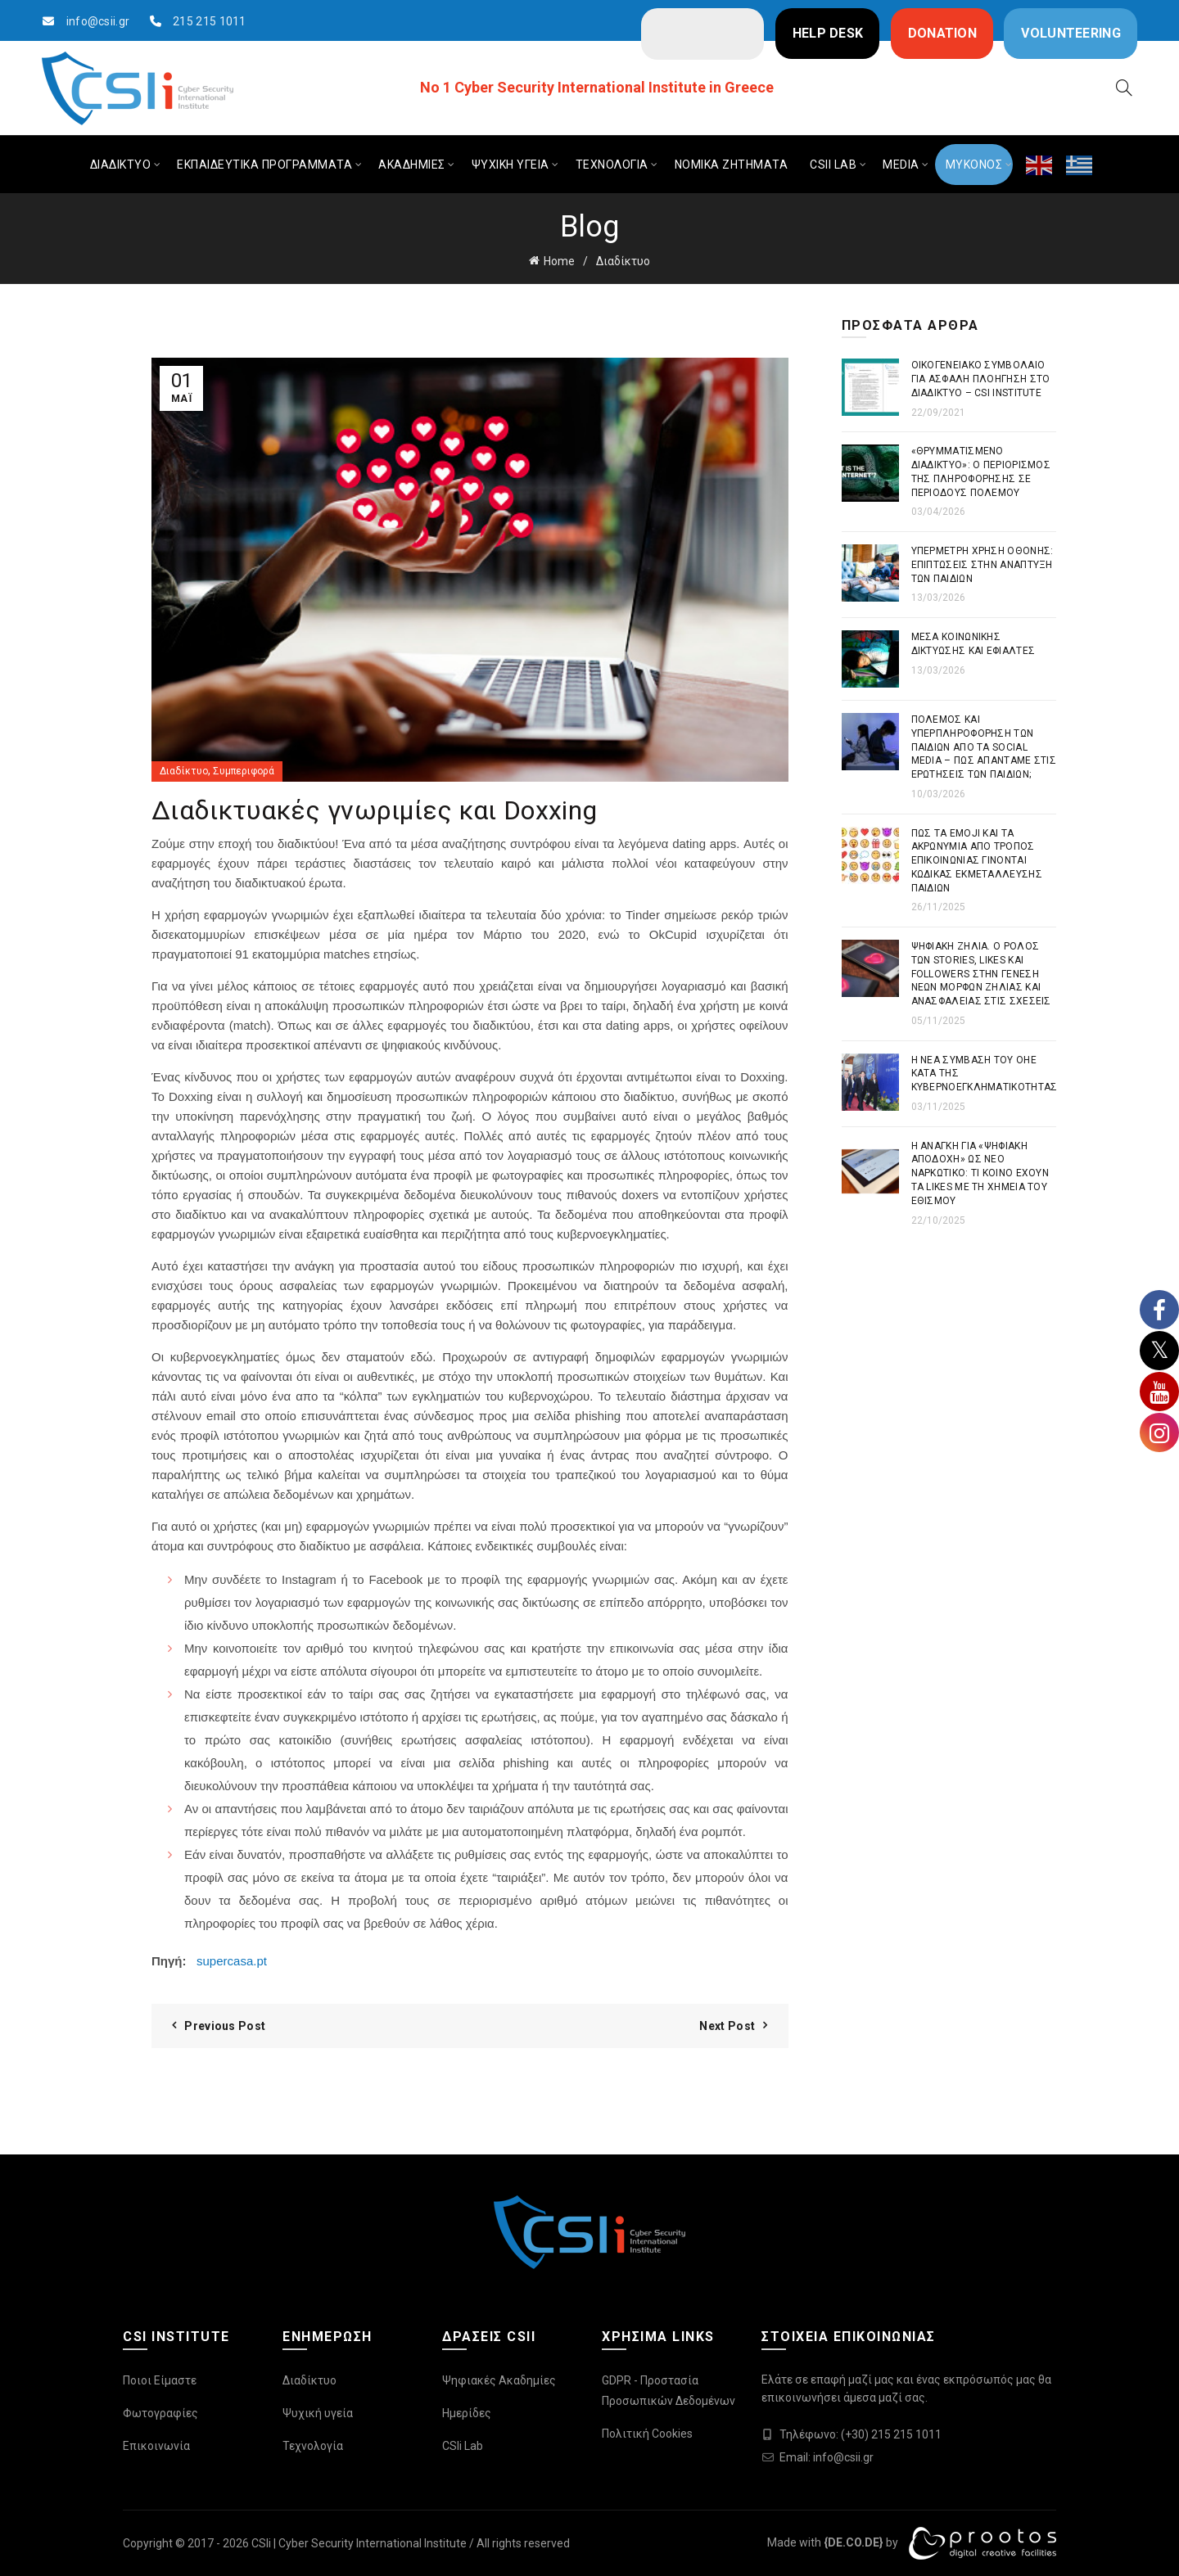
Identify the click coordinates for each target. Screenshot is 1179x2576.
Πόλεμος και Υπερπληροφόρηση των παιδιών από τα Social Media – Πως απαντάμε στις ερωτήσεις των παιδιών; (984, 747)
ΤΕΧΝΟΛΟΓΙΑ (612, 164)
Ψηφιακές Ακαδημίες (499, 2380)
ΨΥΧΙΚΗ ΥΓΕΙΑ (510, 164)
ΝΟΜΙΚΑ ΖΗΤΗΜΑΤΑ (731, 164)
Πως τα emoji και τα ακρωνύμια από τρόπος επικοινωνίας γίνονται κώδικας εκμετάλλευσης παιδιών (976, 861)
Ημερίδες (466, 2413)
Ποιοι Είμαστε (159, 2380)
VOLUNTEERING (1071, 33)
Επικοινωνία (156, 2445)
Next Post (727, 2025)
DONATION (942, 33)
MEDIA (901, 164)
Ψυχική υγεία (317, 2413)
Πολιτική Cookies (647, 2433)
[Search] (1124, 87)
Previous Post (224, 2025)
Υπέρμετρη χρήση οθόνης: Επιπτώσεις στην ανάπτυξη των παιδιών (982, 564)
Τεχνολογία (312, 2445)
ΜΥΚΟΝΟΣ (974, 164)
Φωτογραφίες (160, 2413)
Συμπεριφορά (243, 771)
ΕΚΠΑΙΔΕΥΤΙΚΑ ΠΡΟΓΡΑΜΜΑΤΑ (264, 164)
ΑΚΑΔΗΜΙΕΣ (411, 164)
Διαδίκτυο (623, 261)
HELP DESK (828, 33)
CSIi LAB (833, 164)
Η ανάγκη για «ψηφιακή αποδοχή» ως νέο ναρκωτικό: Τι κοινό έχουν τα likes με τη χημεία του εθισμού (980, 1173)
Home (559, 261)
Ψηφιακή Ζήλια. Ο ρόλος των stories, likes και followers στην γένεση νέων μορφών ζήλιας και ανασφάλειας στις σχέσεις (981, 974)
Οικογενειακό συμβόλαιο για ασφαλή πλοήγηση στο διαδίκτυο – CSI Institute (980, 379)
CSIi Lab (462, 2445)
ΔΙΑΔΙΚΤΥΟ (120, 164)
